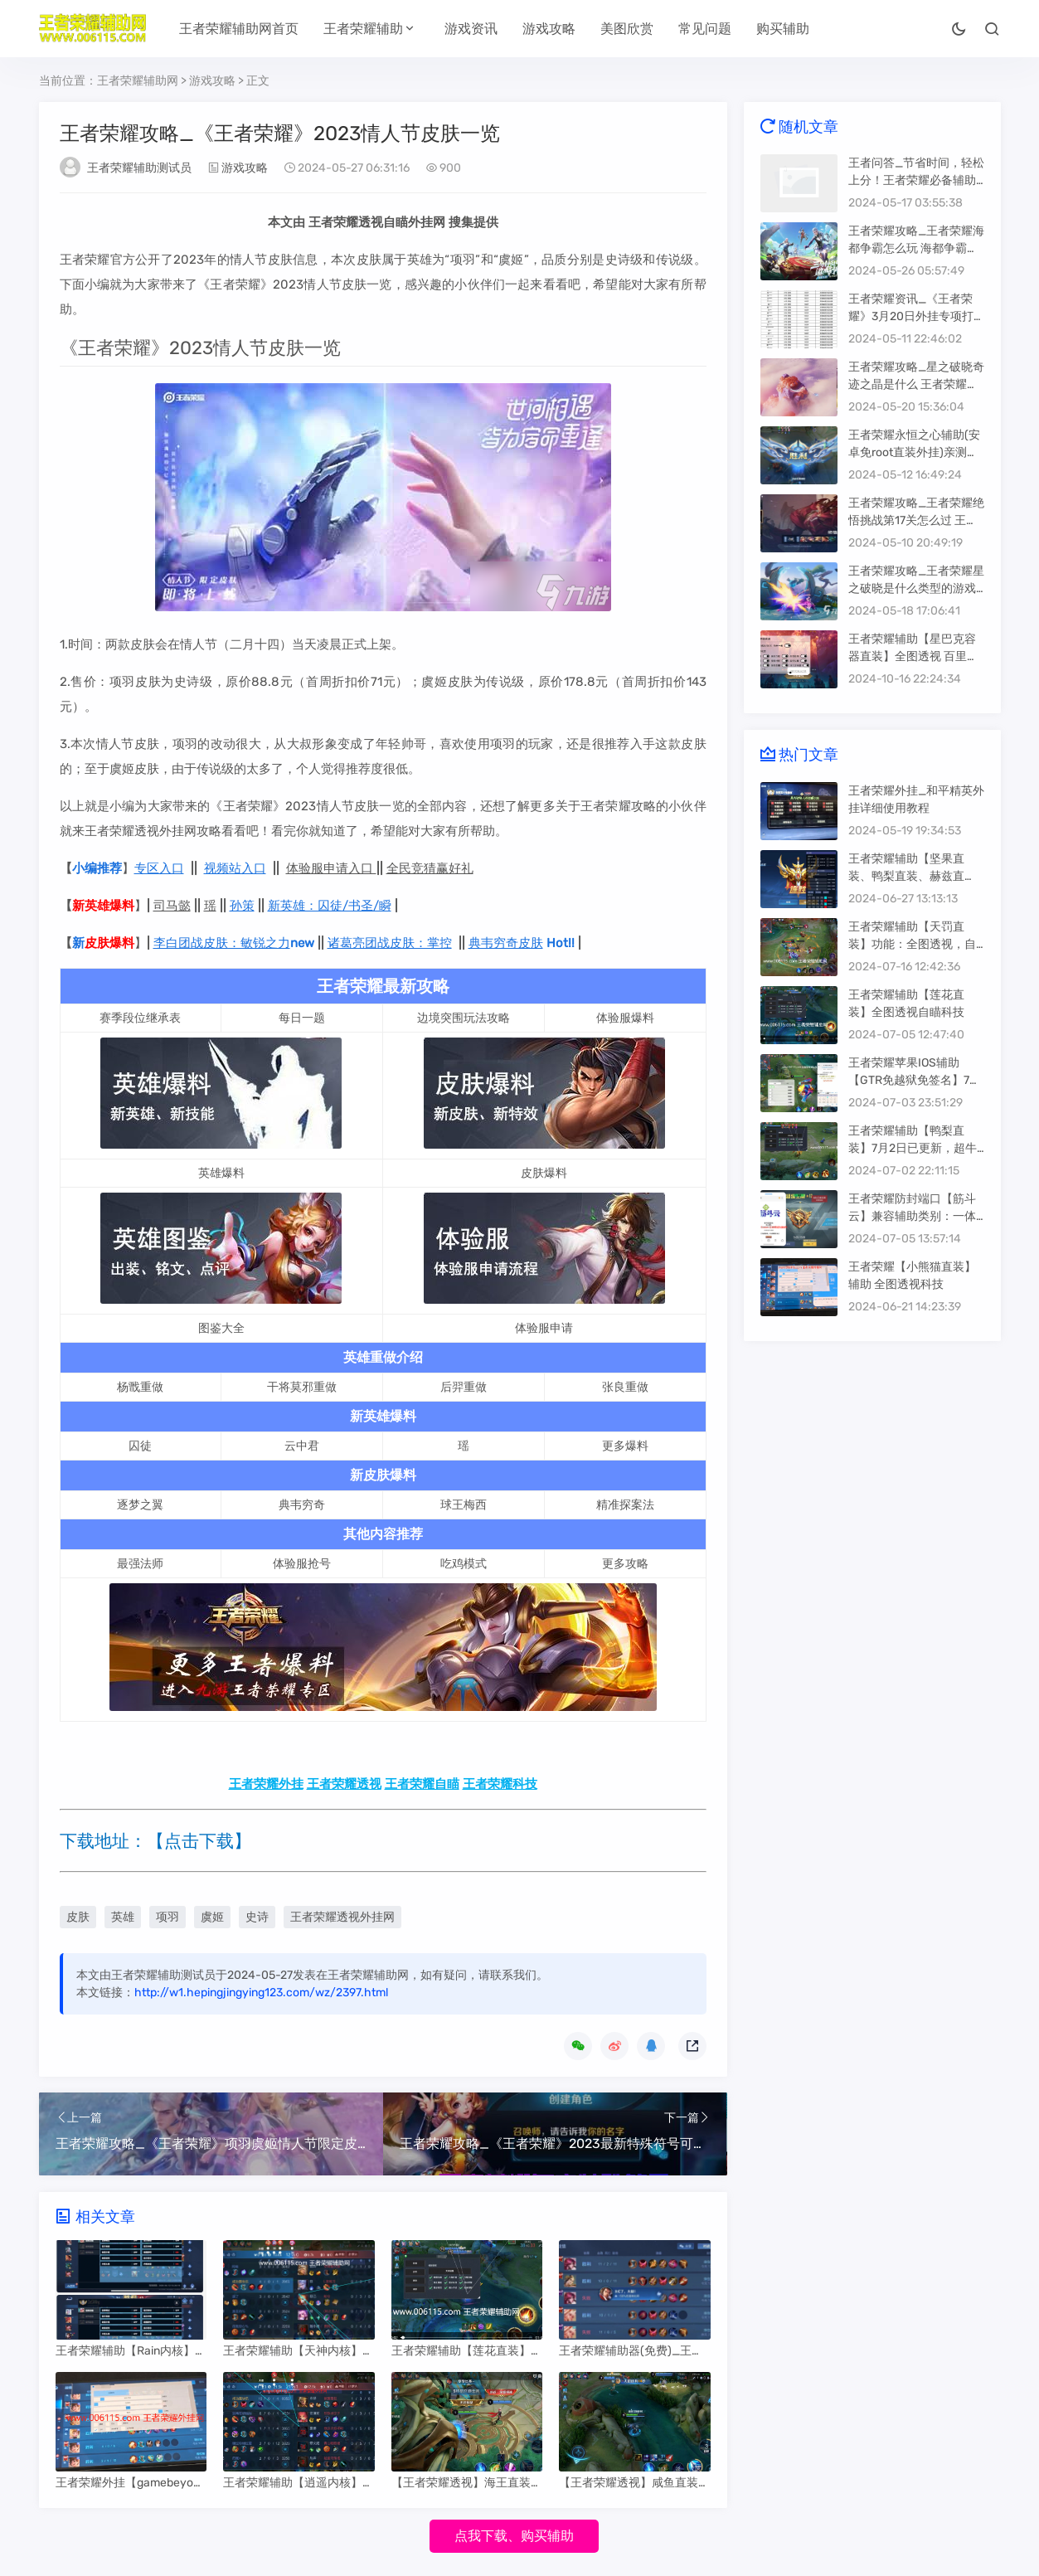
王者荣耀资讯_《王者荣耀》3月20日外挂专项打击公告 (910, 316)
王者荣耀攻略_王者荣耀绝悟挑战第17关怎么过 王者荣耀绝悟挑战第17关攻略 (916, 520)
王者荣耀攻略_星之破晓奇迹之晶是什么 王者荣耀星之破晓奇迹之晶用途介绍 (916, 384)
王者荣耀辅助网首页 (239, 28)
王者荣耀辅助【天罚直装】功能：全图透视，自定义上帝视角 (912, 944)
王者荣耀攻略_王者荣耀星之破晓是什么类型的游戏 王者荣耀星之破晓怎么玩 (916, 588)
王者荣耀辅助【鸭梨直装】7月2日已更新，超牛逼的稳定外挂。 (912, 1148)
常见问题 (704, 28)
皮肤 (78, 1917)
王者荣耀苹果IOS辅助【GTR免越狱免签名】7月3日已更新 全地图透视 (914, 1080)
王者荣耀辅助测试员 (139, 168)
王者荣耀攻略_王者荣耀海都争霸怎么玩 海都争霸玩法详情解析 (916, 248)
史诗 (257, 1917)
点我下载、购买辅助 (514, 2536)
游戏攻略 (548, 28)
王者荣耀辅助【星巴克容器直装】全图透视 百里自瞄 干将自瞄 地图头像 (913, 656)
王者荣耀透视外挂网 (342, 1917)
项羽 (167, 1917)
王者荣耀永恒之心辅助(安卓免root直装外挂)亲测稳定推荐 (914, 452)
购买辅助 (782, 28)
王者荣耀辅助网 (137, 81)
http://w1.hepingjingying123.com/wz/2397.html (261, 1992)
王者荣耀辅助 (363, 28)
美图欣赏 (626, 28)
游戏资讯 (471, 28)
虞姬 (212, 1917)
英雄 (122, 1917)
